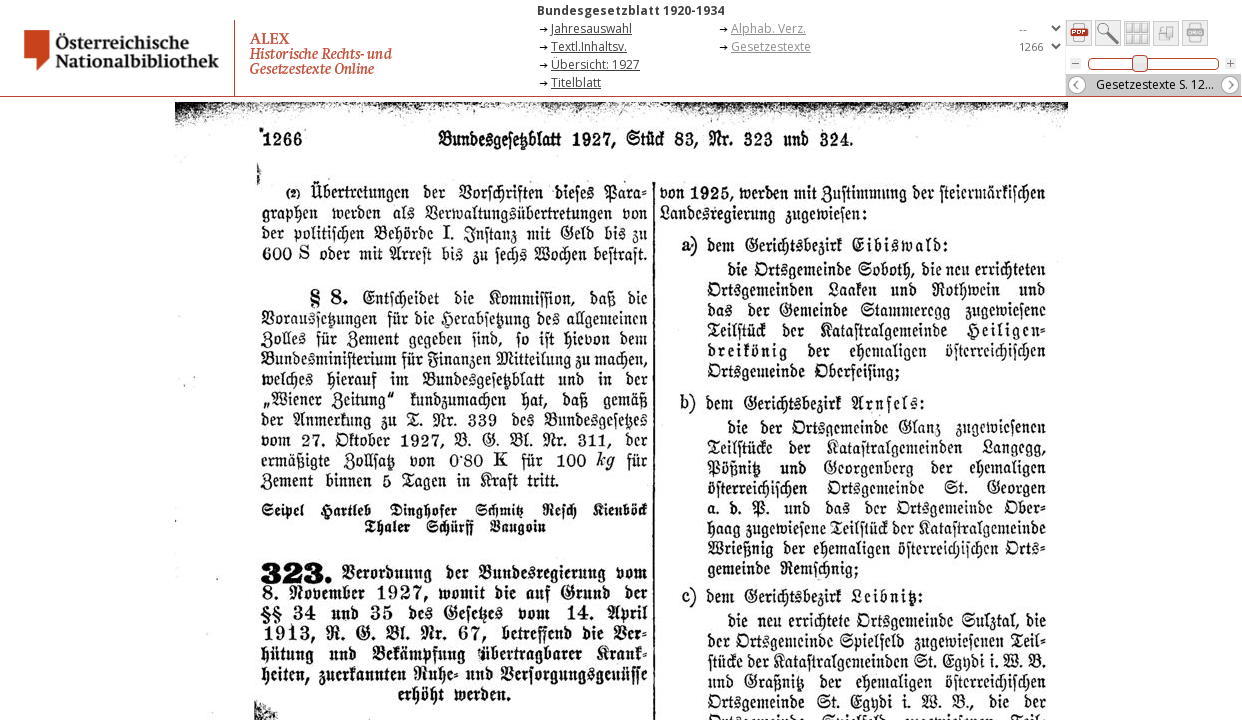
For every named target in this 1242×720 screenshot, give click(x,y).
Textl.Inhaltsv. (589, 46)
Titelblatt (576, 82)
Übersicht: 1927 (595, 64)
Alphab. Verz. (768, 28)
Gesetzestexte (771, 46)
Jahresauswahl (591, 28)
